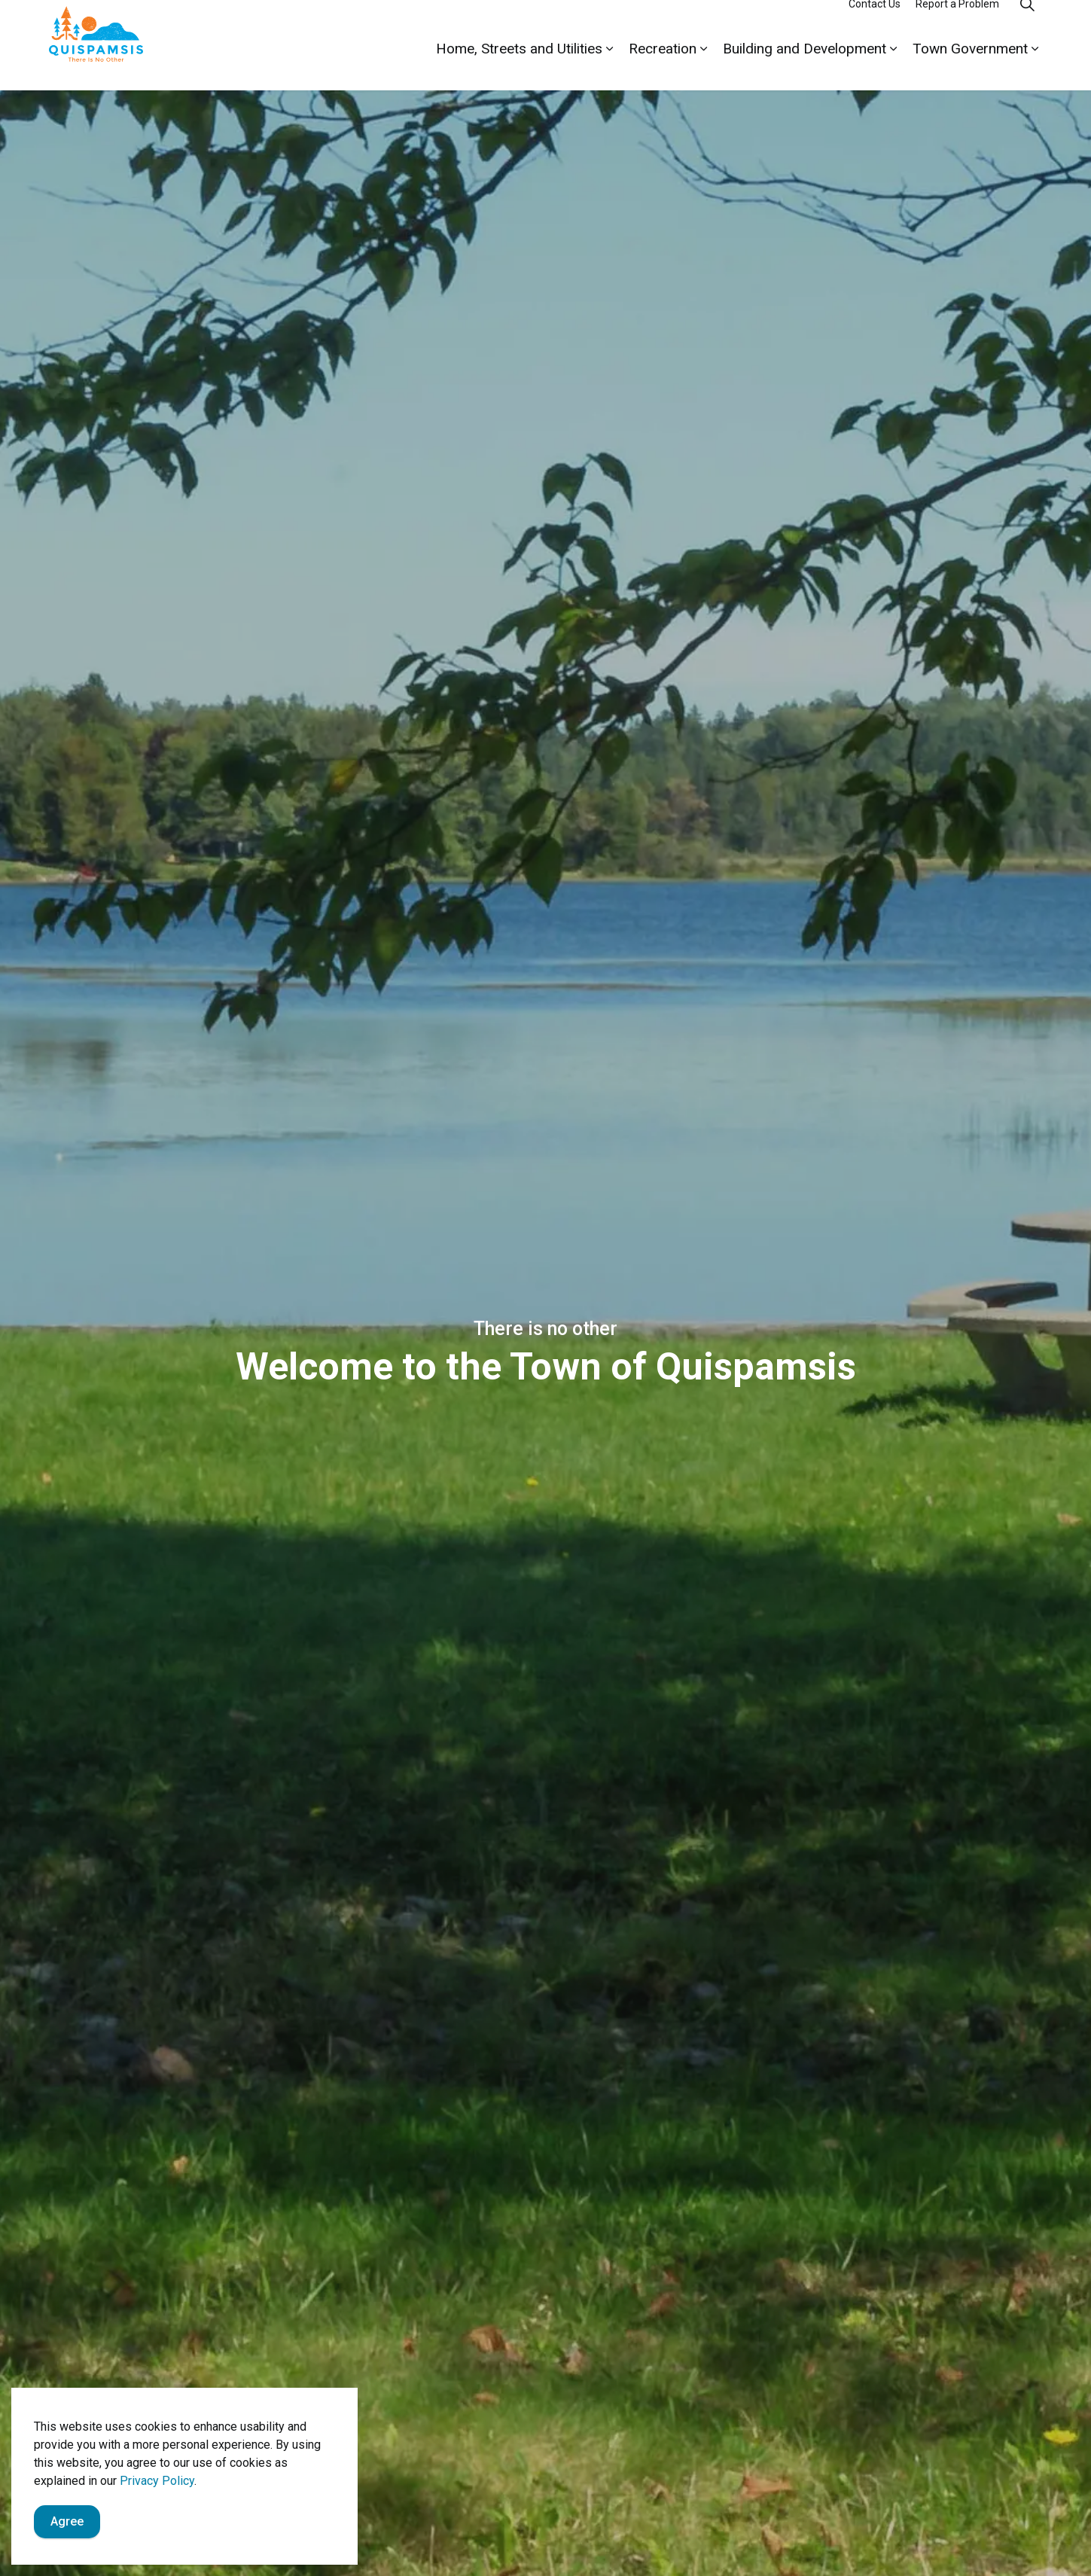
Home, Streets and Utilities (519, 67)
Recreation (662, 67)
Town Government (970, 67)
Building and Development (804, 67)
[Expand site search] (1028, 22)
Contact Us (875, 23)
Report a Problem (957, 23)
